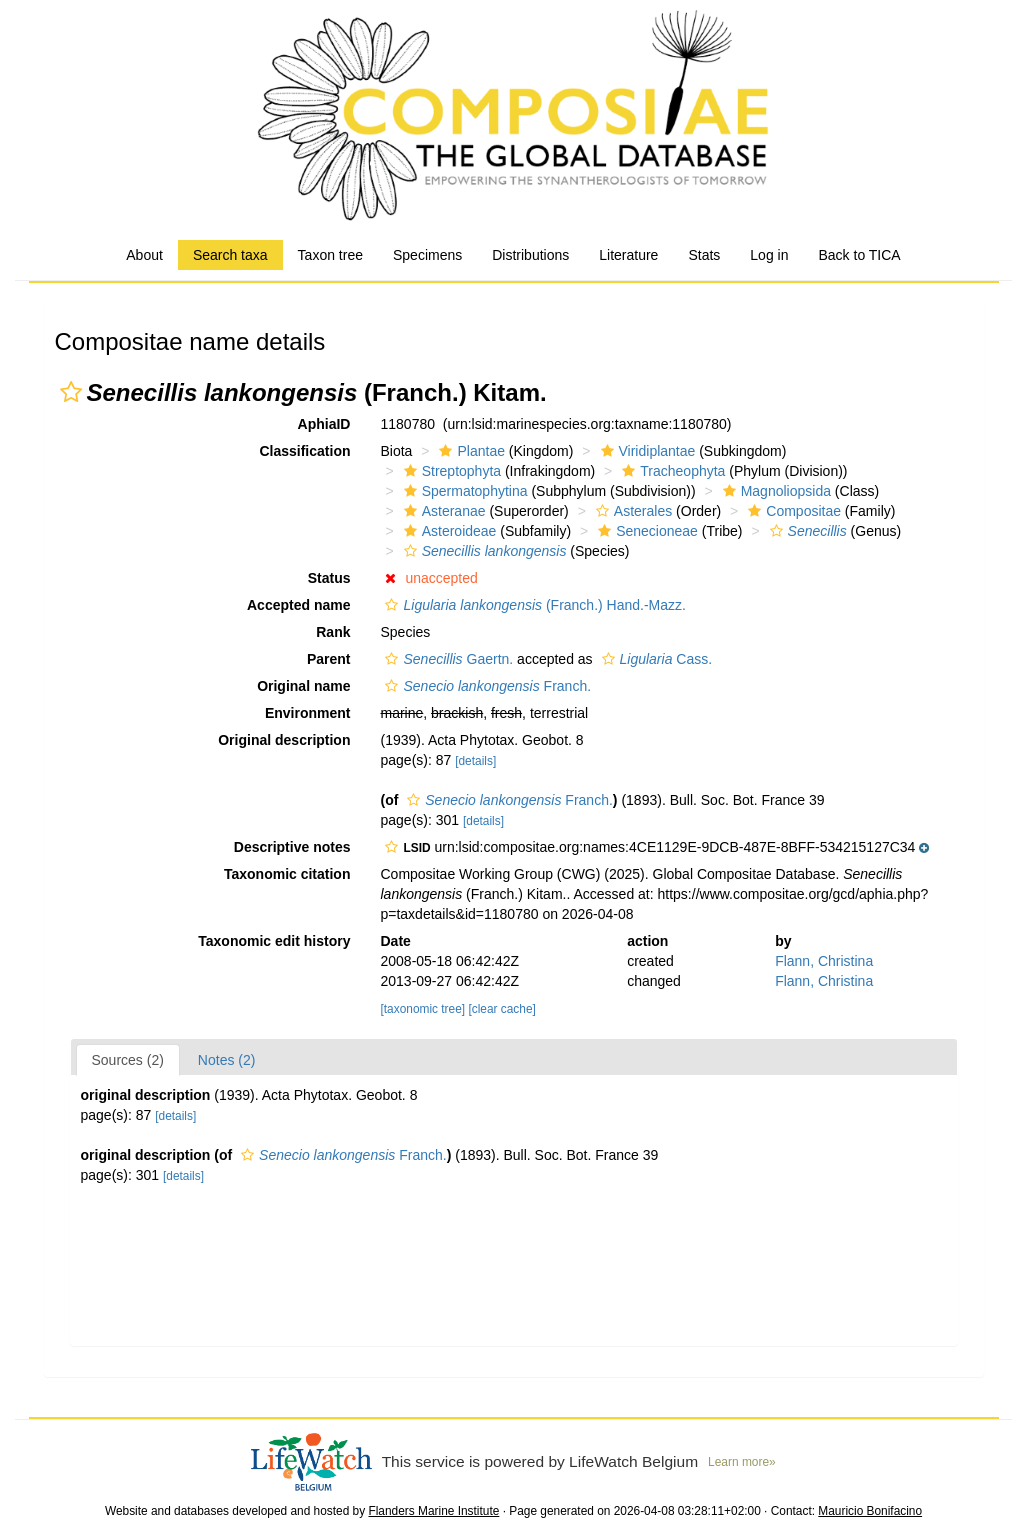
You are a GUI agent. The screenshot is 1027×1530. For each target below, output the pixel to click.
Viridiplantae (646, 451)
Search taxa (230, 255)
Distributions (530, 255)
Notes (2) (227, 1060)
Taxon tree (330, 255)
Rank (333, 632)
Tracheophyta (671, 471)
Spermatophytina (463, 491)
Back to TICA (859, 255)
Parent (329, 659)
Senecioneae (645, 531)
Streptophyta (450, 471)
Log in (769, 255)
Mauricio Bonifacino (870, 1511)
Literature (628, 255)
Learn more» (742, 1462)
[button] (71, 392)
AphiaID (324, 424)
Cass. (655, 659)
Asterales (631, 511)
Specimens (427, 255)
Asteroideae (448, 531)
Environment (308, 713)
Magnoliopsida (774, 491)
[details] (475, 761)
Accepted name (298, 605)
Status (329, 578)
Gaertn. (446, 659)
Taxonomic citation (287, 874)
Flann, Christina (824, 961)
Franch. (485, 686)
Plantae (469, 451)
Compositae (792, 511)
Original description (284, 740)
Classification (304, 451)
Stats (704, 255)
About (144, 255)
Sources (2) (128, 1060)
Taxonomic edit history (274, 941)
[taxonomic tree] (422, 1009)
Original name (303, 686)
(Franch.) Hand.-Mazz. (532, 605)
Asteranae (442, 511)
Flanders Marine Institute (433, 1511)
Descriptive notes (292, 847)
